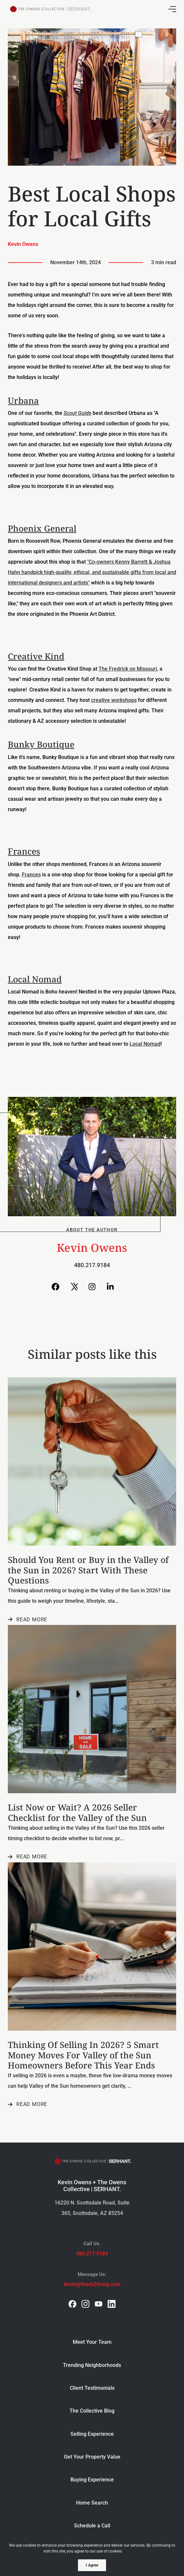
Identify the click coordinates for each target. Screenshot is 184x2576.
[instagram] (85, 2304)
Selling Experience (92, 2434)
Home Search (92, 2503)
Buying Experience (92, 2480)
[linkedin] (111, 2304)
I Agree (92, 2565)
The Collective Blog (92, 2411)
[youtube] (98, 2304)
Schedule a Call (92, 2526)
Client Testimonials (92, 2388)
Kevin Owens (23, 244)
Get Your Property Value (92, 2457)
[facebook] (72, 2304)
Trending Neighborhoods (92, 2365)
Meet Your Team (92, 2342)
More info (132, 2551)
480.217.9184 (92, 1265)
